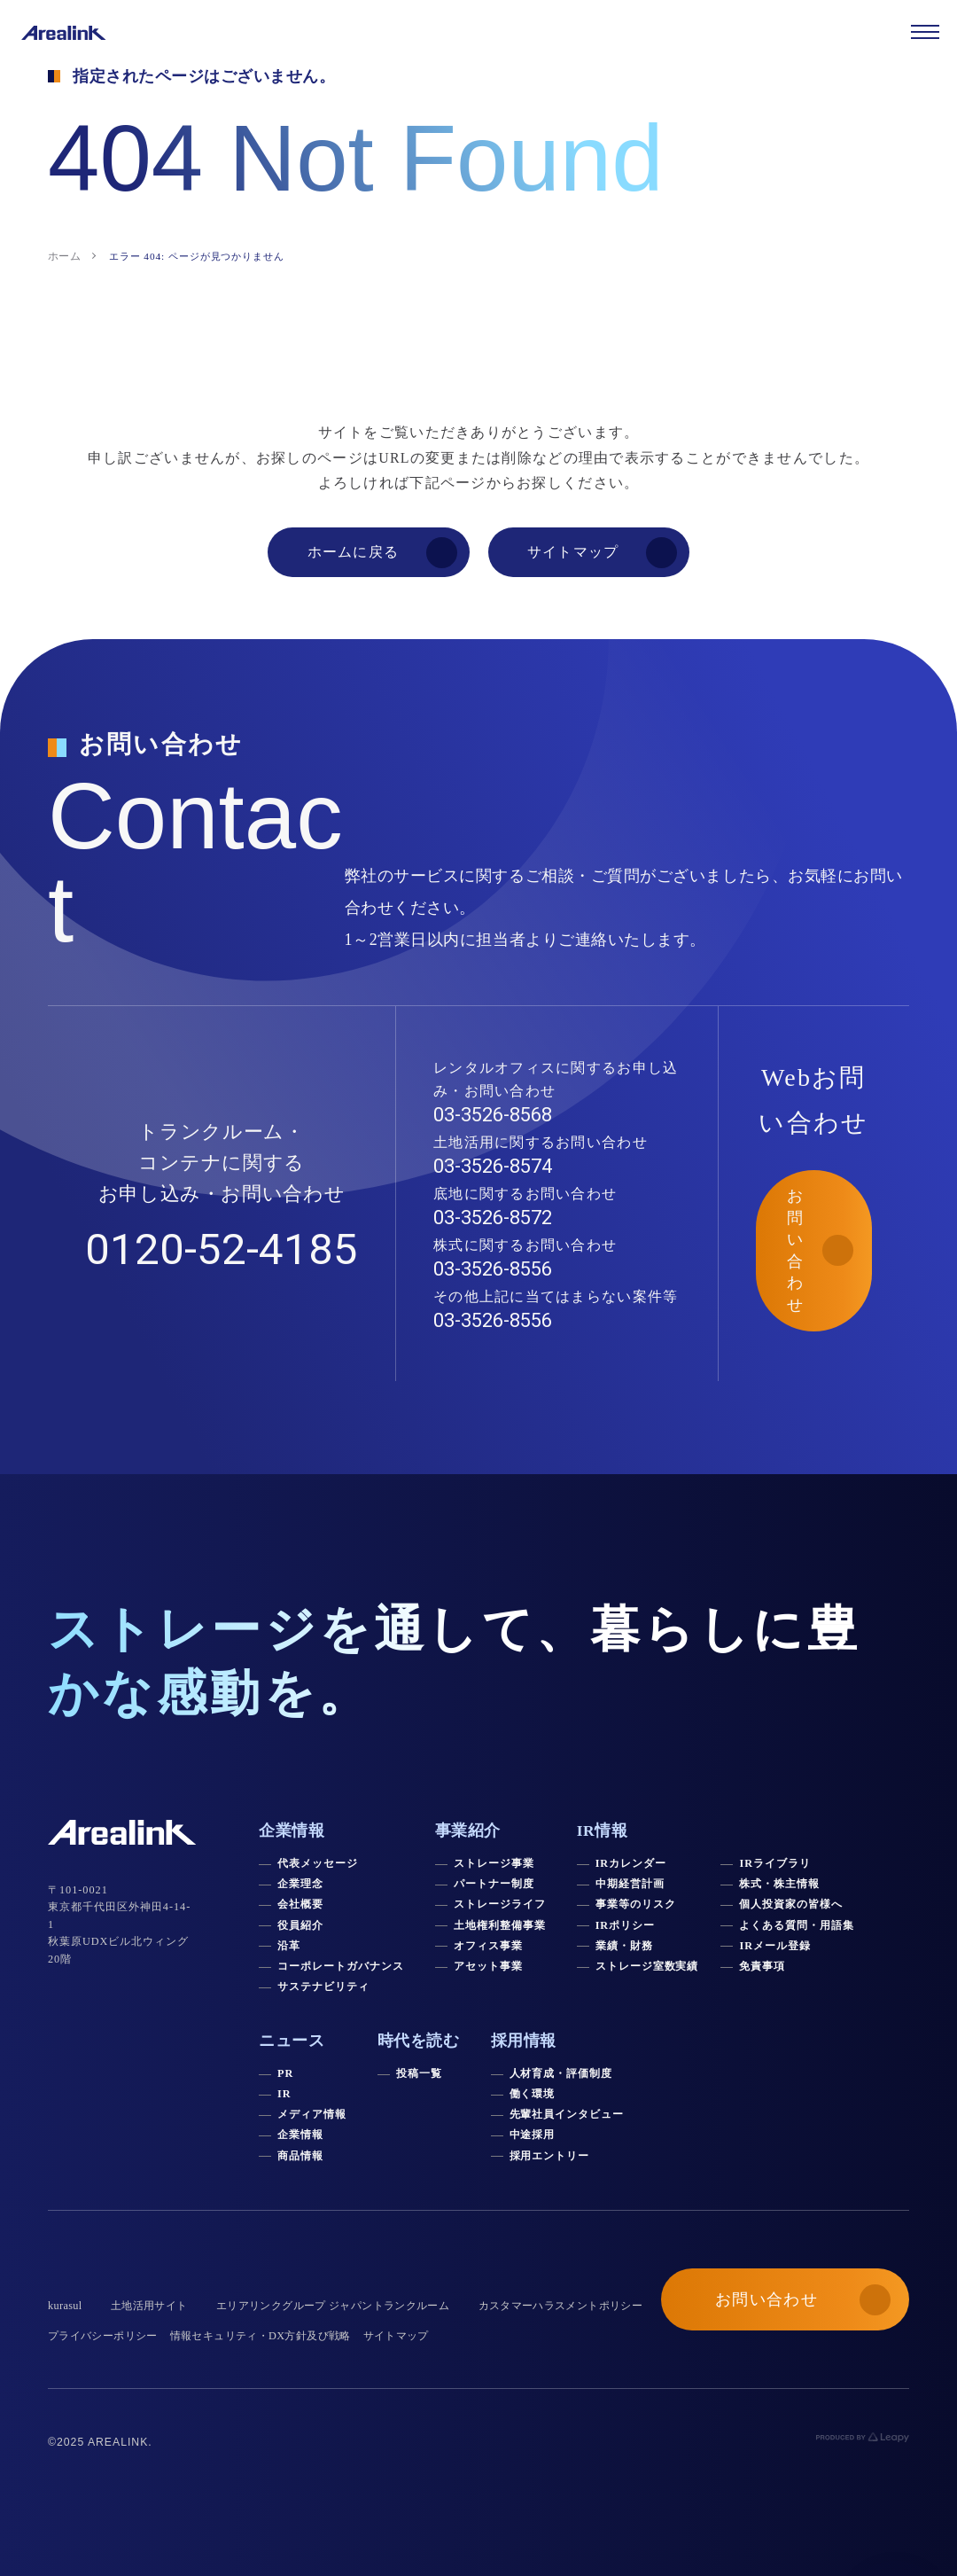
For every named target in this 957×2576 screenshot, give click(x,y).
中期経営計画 (630, 1883)
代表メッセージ (317, 1863)
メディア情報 (311, 2114)
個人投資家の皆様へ (791, 1904)
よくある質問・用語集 (796, 1925)
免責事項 (762, 1966)
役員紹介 (300, 1925)
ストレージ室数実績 (647, 1966)
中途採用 (533, 2134)
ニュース (291, 2040)
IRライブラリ (774, 1863)
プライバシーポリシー (103, 2336)
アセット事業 (488, 1966)
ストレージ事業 (494, 1863)
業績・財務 (624, 1946)
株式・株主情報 (779, 1883)
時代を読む (418, 2040)
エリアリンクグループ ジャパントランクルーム (332, 2305)
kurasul (65, 2305)
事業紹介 (468, 1830)
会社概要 (300, 1904)
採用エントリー (550, 2156)
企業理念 (300, 1883)
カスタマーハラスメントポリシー (560, 2305)
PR (285, 2073)
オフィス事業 (488, 1946)
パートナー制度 (494, 1883)
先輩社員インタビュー (567, 2114)
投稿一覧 (419, 2073)
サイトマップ (396, 2336)
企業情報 (300, 2134)
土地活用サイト (149, 2305)
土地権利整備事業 (500, 1925)
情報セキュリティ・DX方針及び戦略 (260, 2336)
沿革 (288, 1946)
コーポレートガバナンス (340, 1966)
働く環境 (533, 2094)
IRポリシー (625, 1925)
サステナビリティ (323, 1986)
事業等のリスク (635, 1904)
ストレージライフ (500, 1904)
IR (284, 2094)
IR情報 (602, 1830)
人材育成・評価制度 (561, 2073)
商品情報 (300, 2156)
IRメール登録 (774, 1946)
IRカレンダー (630, 1863)
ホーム (64, 256)
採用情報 (523, 2040)
